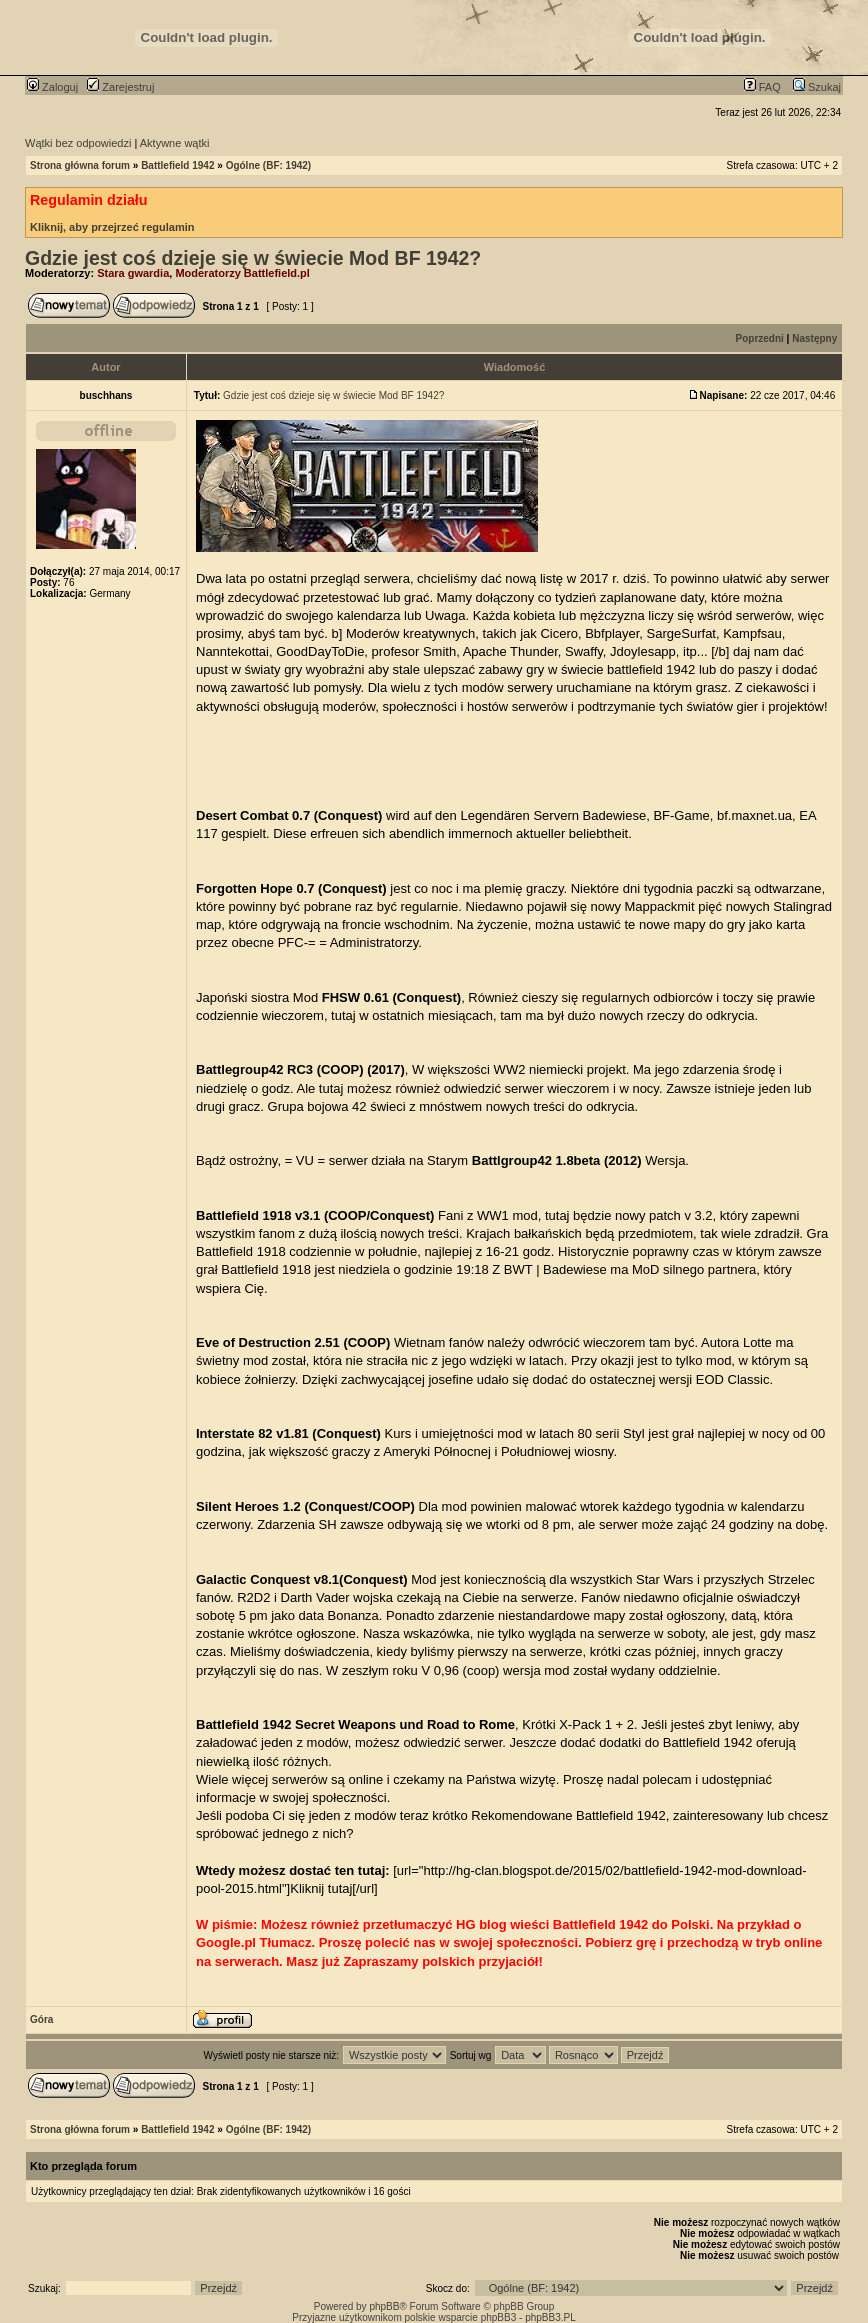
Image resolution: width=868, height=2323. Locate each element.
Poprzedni (760, 338)
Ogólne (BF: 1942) (269, 165)
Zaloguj (52, 87)
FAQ (762, 87)
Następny (814, 338)
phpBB (384, 2306)
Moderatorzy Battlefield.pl (242, 273)
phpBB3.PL (550, 2317)
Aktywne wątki (175, 143)
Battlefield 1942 (177, 165)
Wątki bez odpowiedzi (78, 143)
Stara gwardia (133, 273)
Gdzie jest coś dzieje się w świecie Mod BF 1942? (253, 258)
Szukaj (817, 87)
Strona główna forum (80, 165)
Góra (41, 2019)
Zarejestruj (120, 87)
